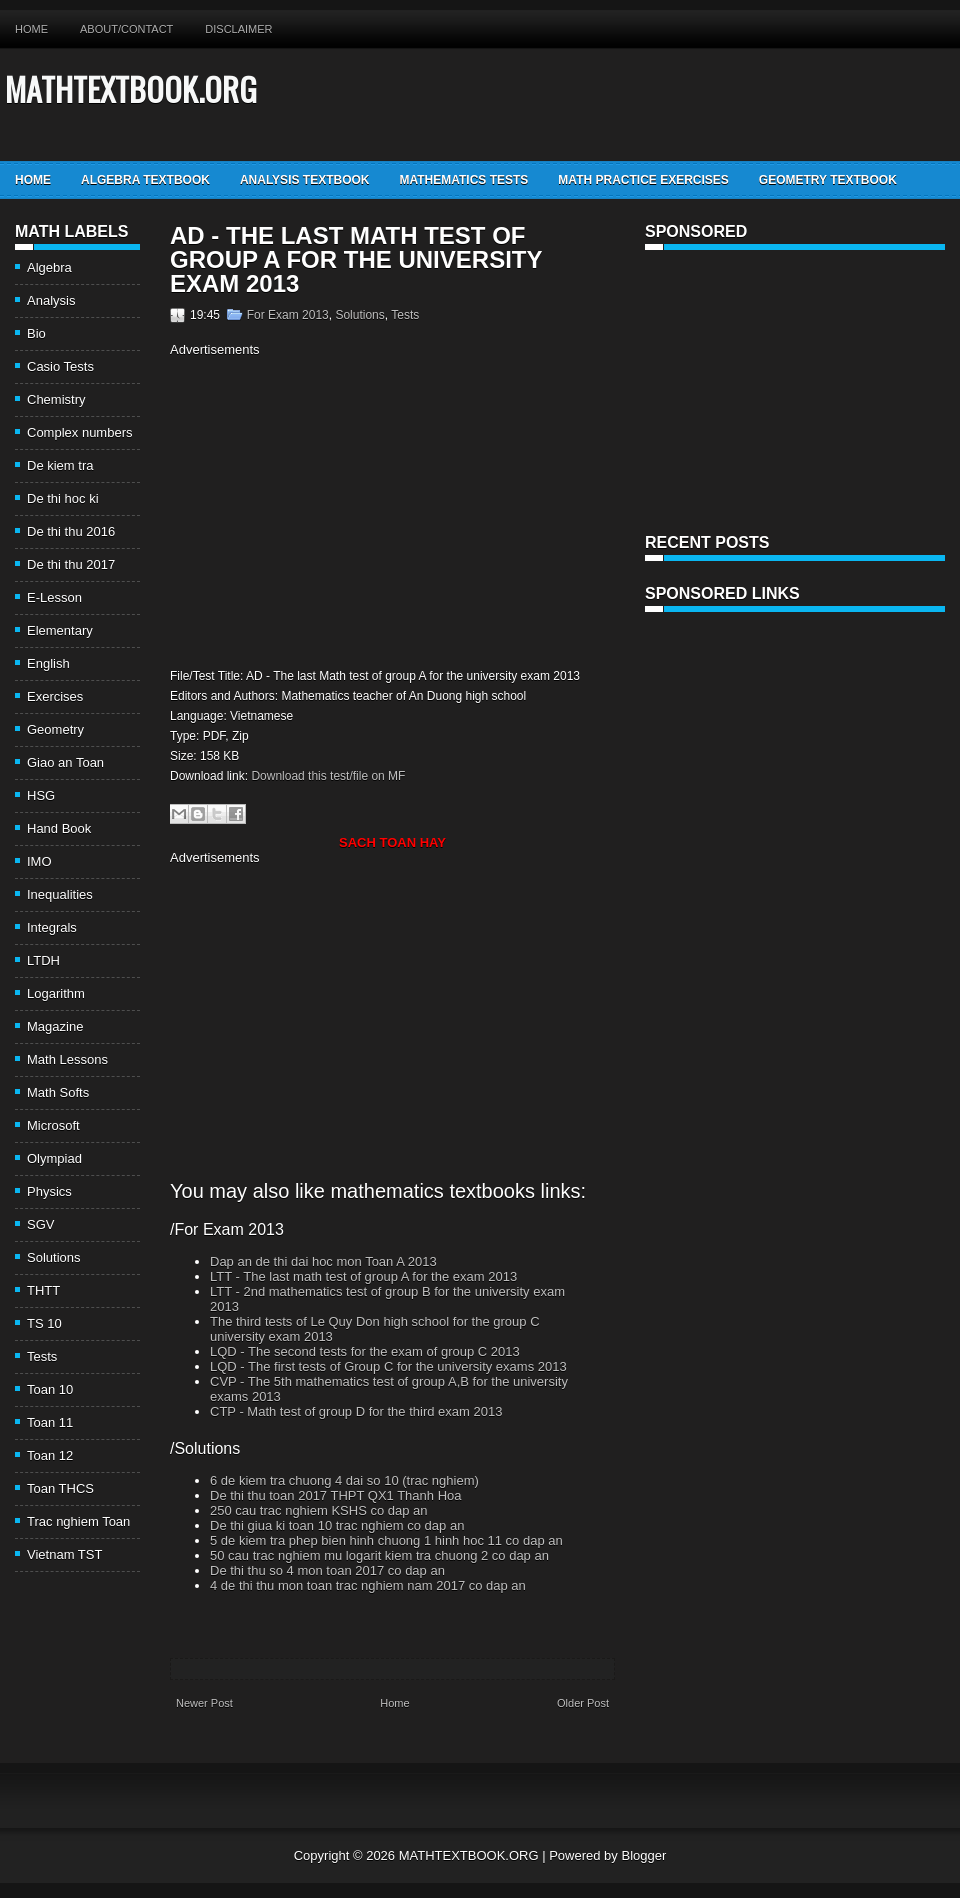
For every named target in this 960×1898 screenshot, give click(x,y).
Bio (36, 333)
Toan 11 (50, 1422)
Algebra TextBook (145, 180)
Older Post (583, 1703)
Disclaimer (238, 29)
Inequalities (60, 894)
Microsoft (53, 1125)
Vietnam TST (64, 1554)
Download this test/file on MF (328, 776)
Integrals (52, 927)
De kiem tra (60, 465)
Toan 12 (50, 1455)
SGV (40, 1224)
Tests (42, 1356)
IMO (39, 861)
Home (31, 29)
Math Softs (58, 1092)
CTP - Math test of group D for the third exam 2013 (356, 1411)
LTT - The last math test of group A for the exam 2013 (363, 1276)
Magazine (55, 1026)
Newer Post (204, 1703)
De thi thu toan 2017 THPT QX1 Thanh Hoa (336, 1495)
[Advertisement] (338, 510)
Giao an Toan (65, 762)
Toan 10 (50, 1389)
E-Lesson (54, 597)
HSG (41, 795)
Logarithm (56, 993)
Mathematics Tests (463, 180)
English (48, 663)
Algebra (49, 267)
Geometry (55, 729)
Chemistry (56, 399)
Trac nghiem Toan (78, 1521)
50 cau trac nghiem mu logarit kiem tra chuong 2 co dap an (379, 1555)
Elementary (60, 630)
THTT (43, 1290)
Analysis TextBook (305, 180)
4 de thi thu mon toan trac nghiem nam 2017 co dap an (368, 1585)
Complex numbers (80, 432)
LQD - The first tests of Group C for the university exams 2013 (388, 1366)
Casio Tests (60, 366)
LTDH (43, 960)
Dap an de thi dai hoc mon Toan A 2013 (323, 1261)
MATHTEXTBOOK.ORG (131, 88)
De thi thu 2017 (71, 564)
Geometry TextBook (828, 180)
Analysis (51, 300)
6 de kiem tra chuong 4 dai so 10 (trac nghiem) (344, 1480)
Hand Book (59, 828)
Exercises (55, 696)
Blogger (643, 1855)
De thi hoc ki (63, 498)
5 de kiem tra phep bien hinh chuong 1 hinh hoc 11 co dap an (386, 1540)
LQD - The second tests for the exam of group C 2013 (365, 1351)
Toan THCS (60, 1488)
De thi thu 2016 (71, 531)
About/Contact (126, 29)
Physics (49, 1191)
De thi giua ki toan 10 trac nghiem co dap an (337, 1525)
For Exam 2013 (288, 315)
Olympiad (54, 1158)
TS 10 (44, 1323)
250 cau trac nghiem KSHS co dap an (319, 1510)
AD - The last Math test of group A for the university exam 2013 (356, 260)
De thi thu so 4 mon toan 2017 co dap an (327, 1570)
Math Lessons (67, 1059)
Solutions (53, 1257)
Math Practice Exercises (643, 180)
